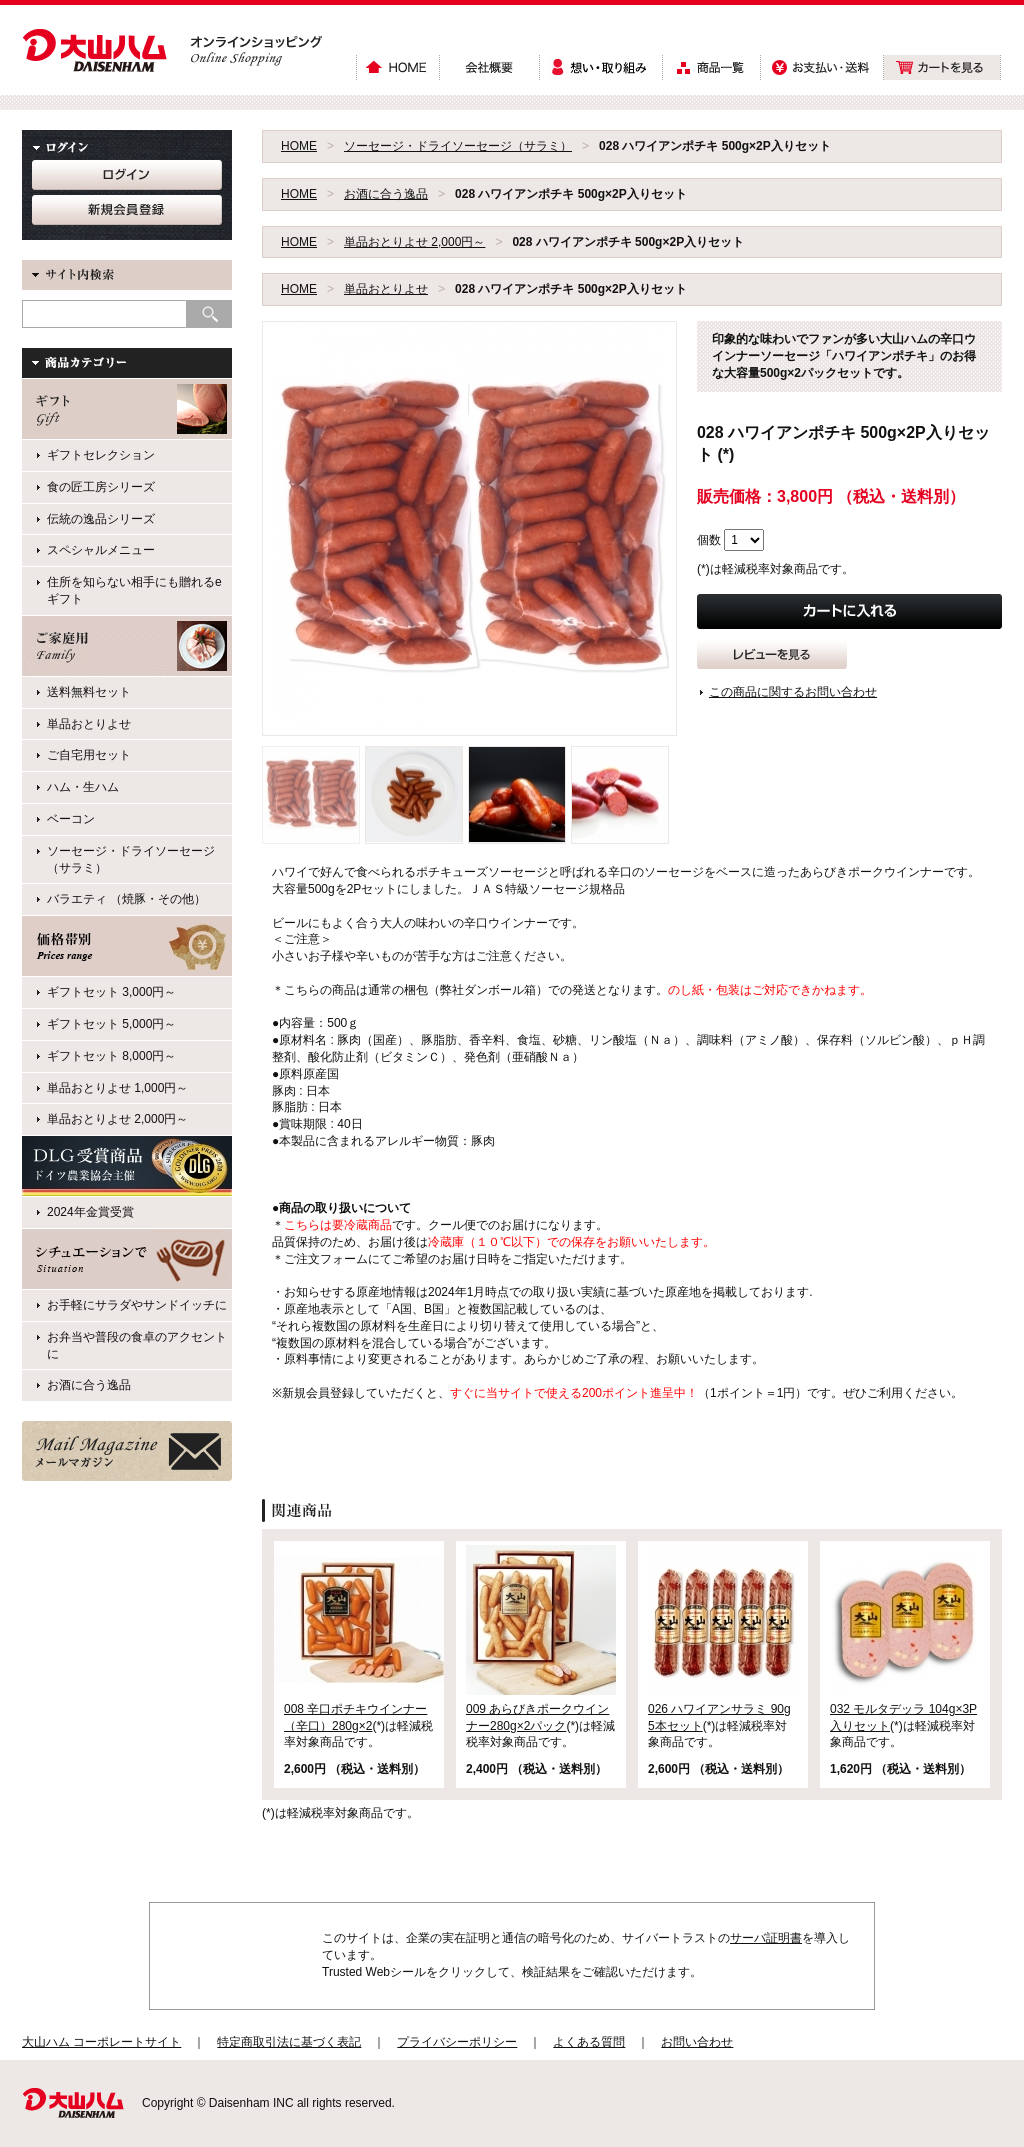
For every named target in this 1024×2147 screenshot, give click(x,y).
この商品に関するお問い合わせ (793, 692)
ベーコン (71, 819)
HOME (299, 146)
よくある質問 (589, 2042)
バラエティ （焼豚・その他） (126, 899)
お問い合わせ (697, 2042)
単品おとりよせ (386, 289)
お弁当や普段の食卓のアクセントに (137, 1345)
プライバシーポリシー (457, 2042)
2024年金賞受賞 (90, 1212)
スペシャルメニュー (101, 550)
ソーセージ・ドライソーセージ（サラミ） (458, 146)
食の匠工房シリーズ (101, 487)
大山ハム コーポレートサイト (101, 2042)
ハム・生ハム (83, 787)
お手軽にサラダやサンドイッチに (137, 1305)
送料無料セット (89, 692)
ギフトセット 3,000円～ (111, 992)
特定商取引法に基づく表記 (289, 2042)
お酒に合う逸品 (386, 194)
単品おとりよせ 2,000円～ (414, 242)
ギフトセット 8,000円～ (111, 1056)
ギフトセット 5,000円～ (111, 1024)
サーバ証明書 (766, 1938)
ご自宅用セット (89, 755)
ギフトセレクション (101, 455)
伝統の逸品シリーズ (101, 519)
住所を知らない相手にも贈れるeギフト (134, 590)
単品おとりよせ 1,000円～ (117, 1088)
